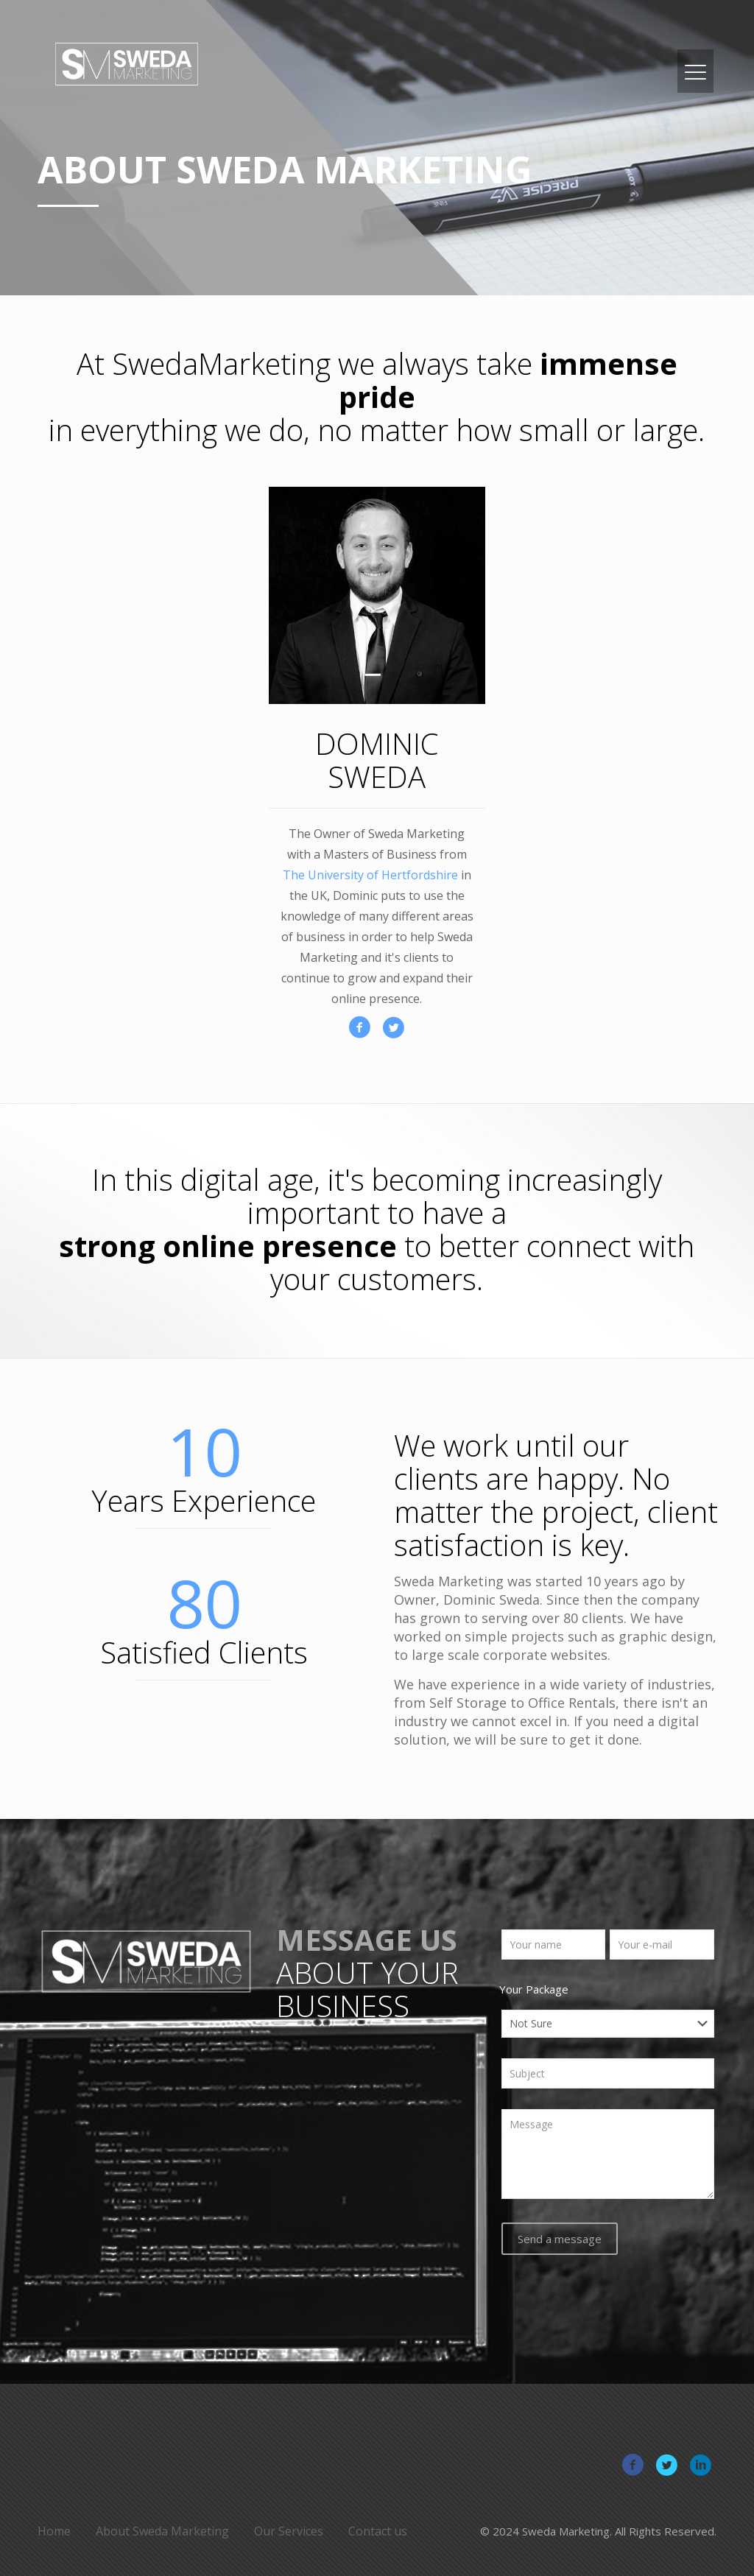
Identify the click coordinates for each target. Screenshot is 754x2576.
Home (54, 2531)
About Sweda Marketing (162, 2531)
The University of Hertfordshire (370, 875)
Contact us (377, 2531)
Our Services (288, 2531)
